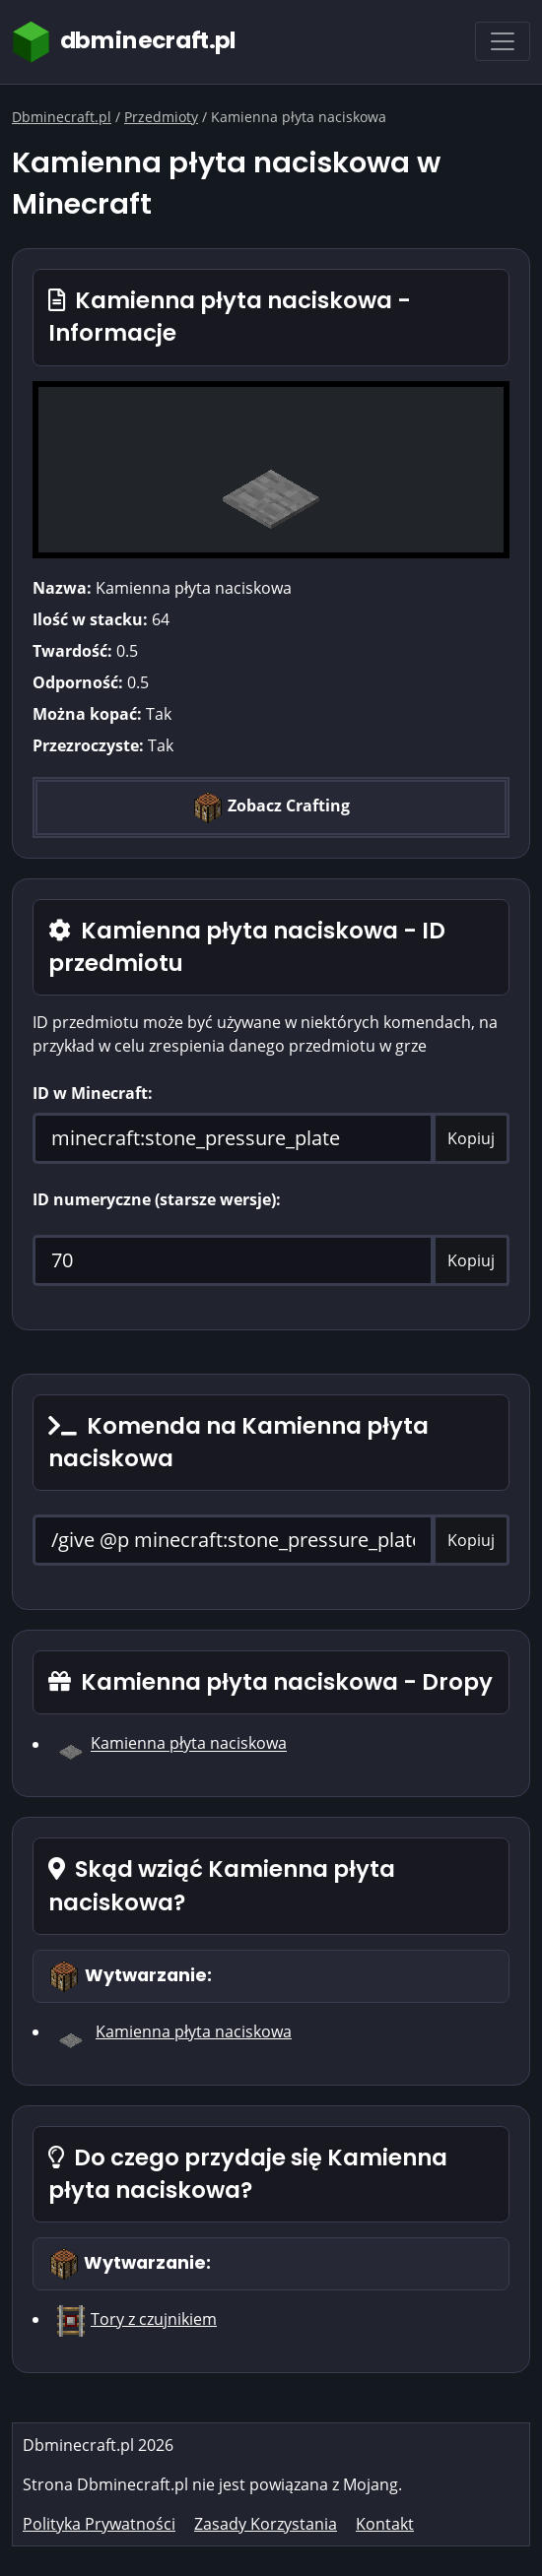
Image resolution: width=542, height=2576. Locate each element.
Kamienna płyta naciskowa (189, 1744)
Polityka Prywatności (99, 2524)
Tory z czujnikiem (154, 2319)
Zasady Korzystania (265, 2524)
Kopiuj (471, 1138)
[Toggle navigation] (502, 41)
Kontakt (385, 2524)
